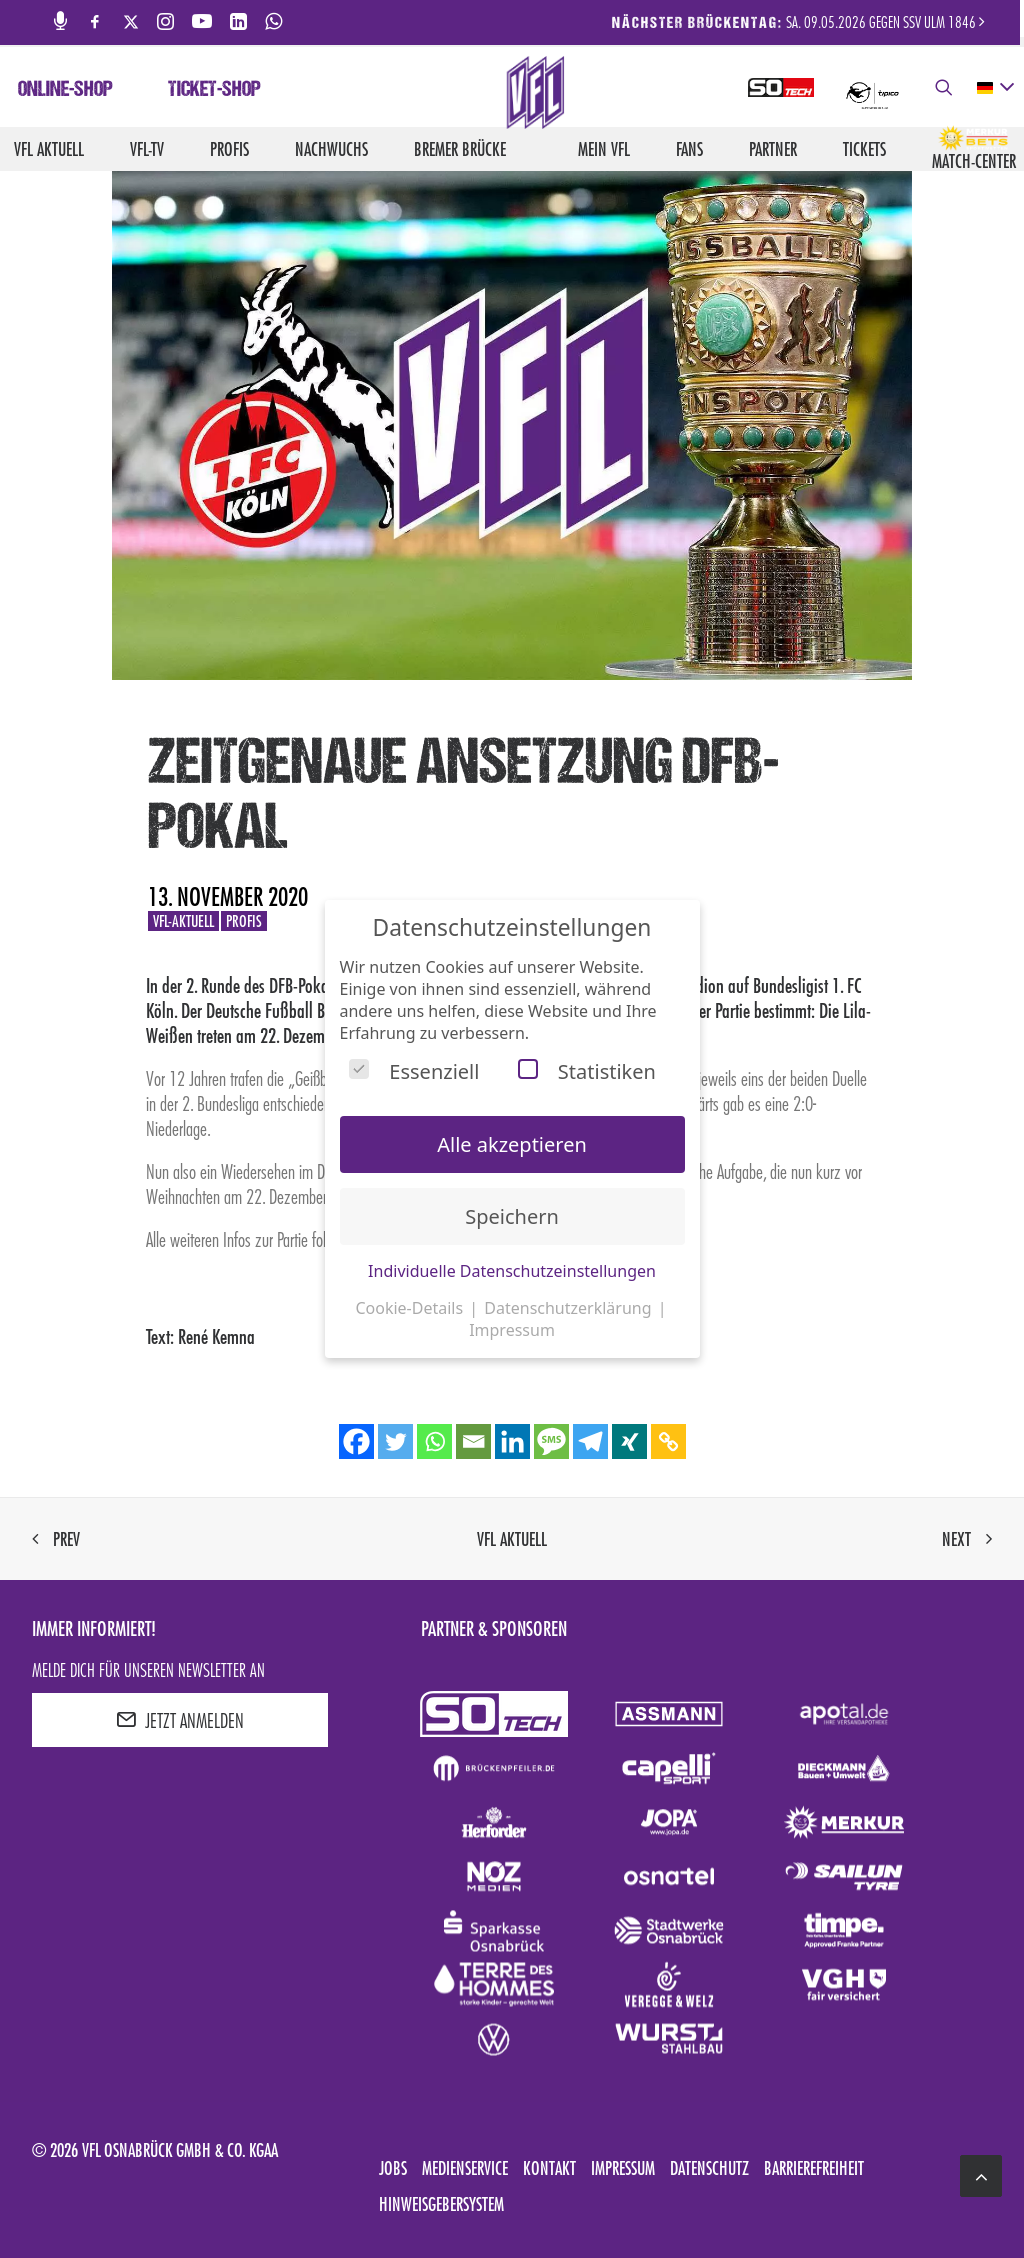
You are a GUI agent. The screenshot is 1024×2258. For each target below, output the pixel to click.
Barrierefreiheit (814, 2168)
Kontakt (549, 2168)
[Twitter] (395, 1441)
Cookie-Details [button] (411, 1308)
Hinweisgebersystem (441, 2204)
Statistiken (587, 1071)
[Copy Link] (668, 1441)
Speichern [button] (512, 1216)
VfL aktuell (49, 149)
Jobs (393, 2168)
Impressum (623, 2168)
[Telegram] (590, 1441)
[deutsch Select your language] (994, 88)
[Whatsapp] (434, 1441)
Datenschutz (709, 2168)
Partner (773, 149)
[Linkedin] (512, 1441)
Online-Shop (65, 91)
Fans (689, 149)
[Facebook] (356, 1441)
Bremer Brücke (460, 149)
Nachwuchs (331, 149)
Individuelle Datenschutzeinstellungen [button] (512, 1271)
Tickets (864, 149)
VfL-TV (147, 149)
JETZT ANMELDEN (180, 1720)
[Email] (473, 1441)
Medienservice (465, 2168)
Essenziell (414, 1071)
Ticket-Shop (214, 91)
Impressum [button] (512, 1330)
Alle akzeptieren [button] (512, 1144)
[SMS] (551, 1441)
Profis (229, 149)
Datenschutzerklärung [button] (569, 1308)
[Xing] (629, 1441)
